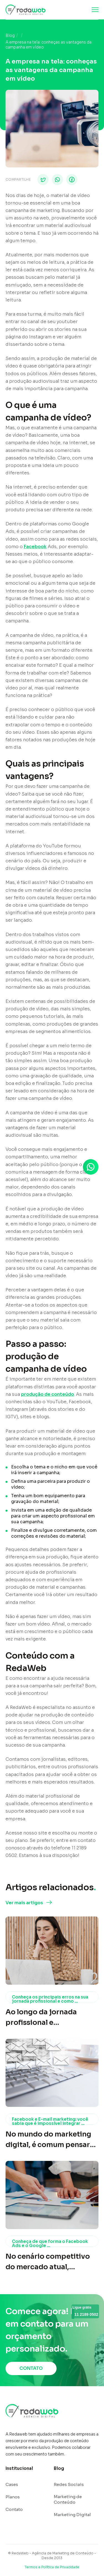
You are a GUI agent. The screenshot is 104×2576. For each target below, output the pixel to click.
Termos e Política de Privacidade (52, 2567)
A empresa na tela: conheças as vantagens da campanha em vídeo (49, 45)
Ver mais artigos (24, 1902)
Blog (10, 35)
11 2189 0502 (85, 2314)
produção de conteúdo (47, 1394)
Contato (14, 2509)
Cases (12, 2484)
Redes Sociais (69, 2484)
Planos (13, 2497)
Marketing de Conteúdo (68, 2499)
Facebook (35, 547)
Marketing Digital (72, 2514)
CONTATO (31, 2368)
